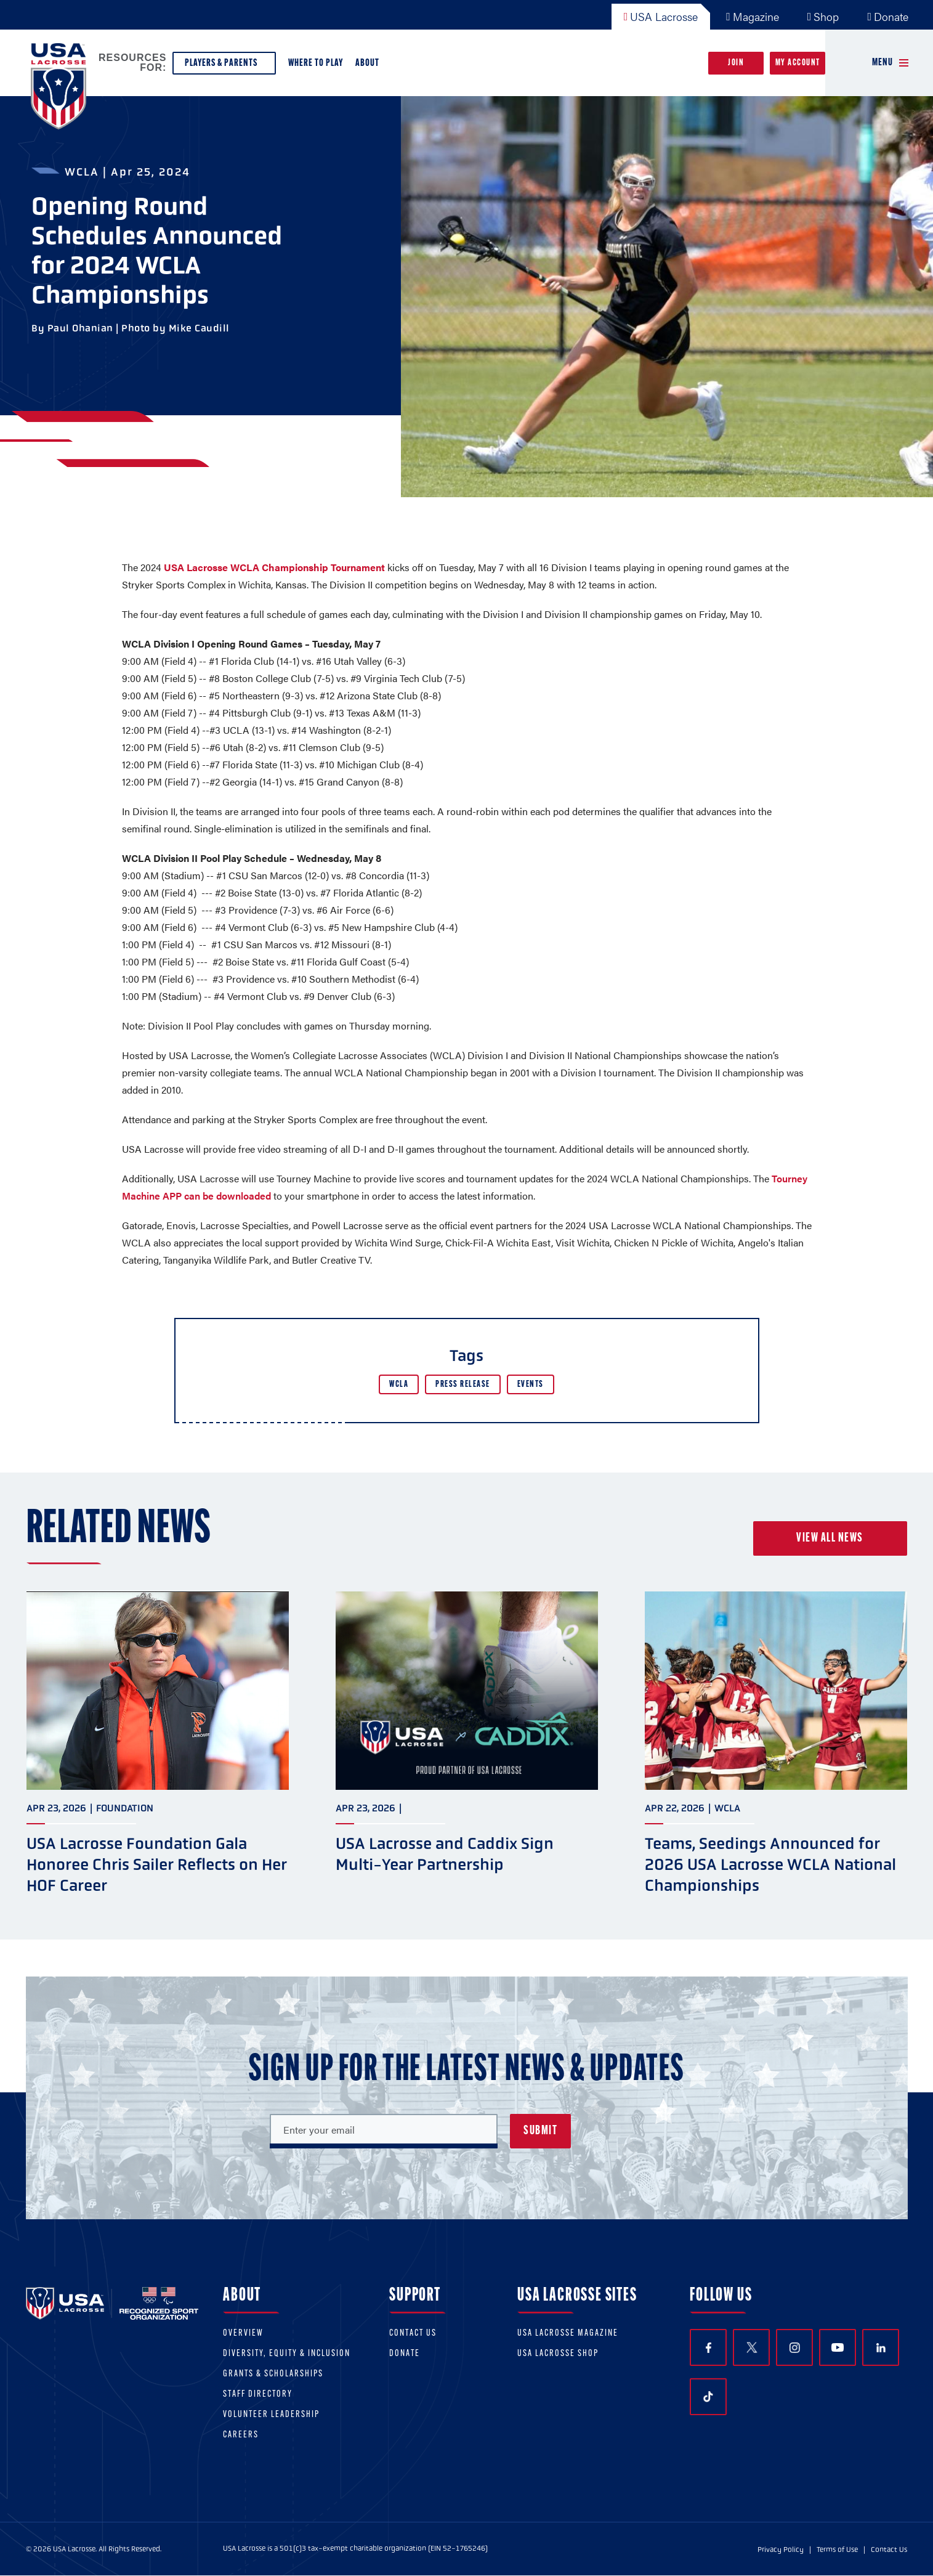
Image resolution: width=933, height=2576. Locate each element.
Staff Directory (258, 2394)
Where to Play (315, 63)
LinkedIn (881, 2347)
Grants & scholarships (273, 2374)
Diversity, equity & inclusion (286, 2354)
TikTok (708, 2396)
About (369, 66)
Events (530, 1384)
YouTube (837, 2347)
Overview (243, 2333)
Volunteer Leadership (271, 2415)
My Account (797, 63)
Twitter (751, 2347)
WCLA (398, 1384)
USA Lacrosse (661, 16)
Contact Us (413, 2333)
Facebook (708, 2347)
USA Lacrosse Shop (558, 2354)
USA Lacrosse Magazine (567, 2333)
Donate (887, 16)
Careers (241, 2435)
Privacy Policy (780, 2549)
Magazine (752, 16)
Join (736, 63)
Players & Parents (224, 66)
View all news (829, 1538)
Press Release (462, 1384)
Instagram (795, 2347)
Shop (823, 16)
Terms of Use (837, 2549)
